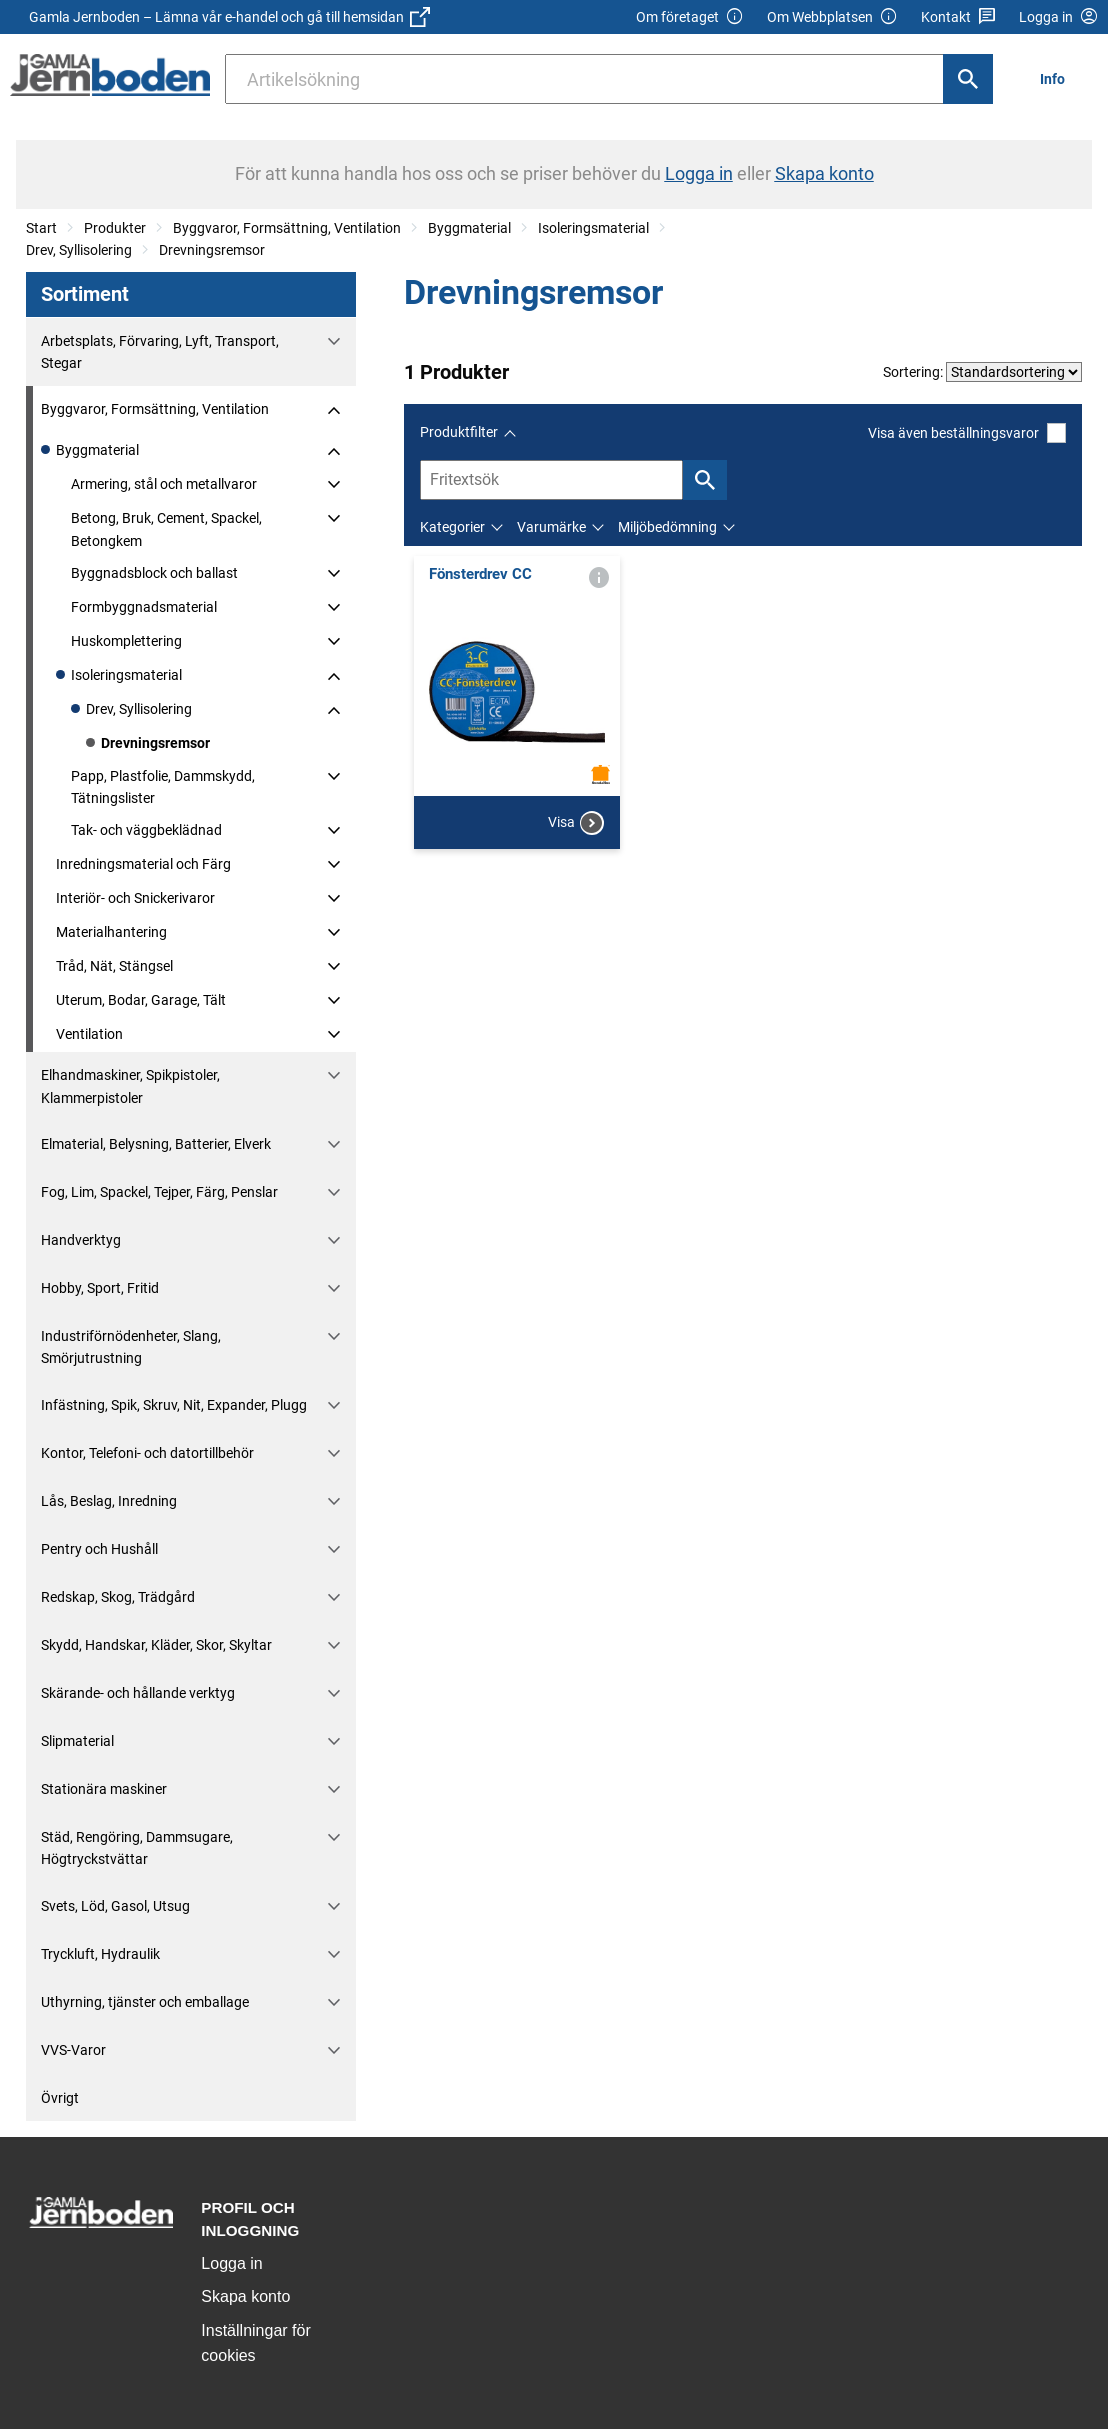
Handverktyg (81, 1240)
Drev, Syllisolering (79, 250)
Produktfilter (459, 432)
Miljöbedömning (667, 527)
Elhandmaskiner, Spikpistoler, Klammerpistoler (130, 1086)
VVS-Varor (73, 2050)
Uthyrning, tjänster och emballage (145, 2002)
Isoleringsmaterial (593, 228)
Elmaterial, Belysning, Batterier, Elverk (156, 1144)
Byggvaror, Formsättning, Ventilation (287, 228)
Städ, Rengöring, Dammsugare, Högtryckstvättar (137, 1848)
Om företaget (690, 17)
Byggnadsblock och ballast (154, 573)
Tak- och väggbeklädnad (146, 830)
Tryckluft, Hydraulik (100, 1954)
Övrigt (60, 2098)
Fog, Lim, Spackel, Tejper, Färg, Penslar (159, 1192)
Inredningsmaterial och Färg (143, 864)
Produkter (115, 228)
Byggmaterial (469, 228)
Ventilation (89, 1034)
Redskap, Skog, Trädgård (118, 1597)
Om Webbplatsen (832, 17)
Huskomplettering (126, 641)
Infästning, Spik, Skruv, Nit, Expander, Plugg (174, 1405)
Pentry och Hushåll (99, 1549)
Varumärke (551, 527)
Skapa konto (245, 2296)
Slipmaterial (77, 1741)
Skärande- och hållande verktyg (138, 1693)
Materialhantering (111, 932)
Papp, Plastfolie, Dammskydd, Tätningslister (163, 787)
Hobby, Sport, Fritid (100, 1288)
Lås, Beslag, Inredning (109, 1501)
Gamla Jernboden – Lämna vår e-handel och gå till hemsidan (229, 17)
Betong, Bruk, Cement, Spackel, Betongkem (166, 529)
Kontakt (958, 17)
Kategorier (452, 527)
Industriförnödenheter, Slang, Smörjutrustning (131, 1347)
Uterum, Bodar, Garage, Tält (141, 1000)
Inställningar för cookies (255, 2343)
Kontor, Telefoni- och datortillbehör (147, 1453)
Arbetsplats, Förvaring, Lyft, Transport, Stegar (160, 352)
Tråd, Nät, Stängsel (114, 966)
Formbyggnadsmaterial (144, 607)
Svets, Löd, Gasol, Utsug (115, 1906)
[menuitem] (1058, 78)
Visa (576, 823)
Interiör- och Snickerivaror (135, 898)
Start (41, 228)
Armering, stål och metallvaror (164, 484)
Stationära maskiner (104, 1789)
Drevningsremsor (212, 250)
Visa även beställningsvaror (967, 432)
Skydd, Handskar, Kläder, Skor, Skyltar (156, 1645)
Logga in (231, 2263)
